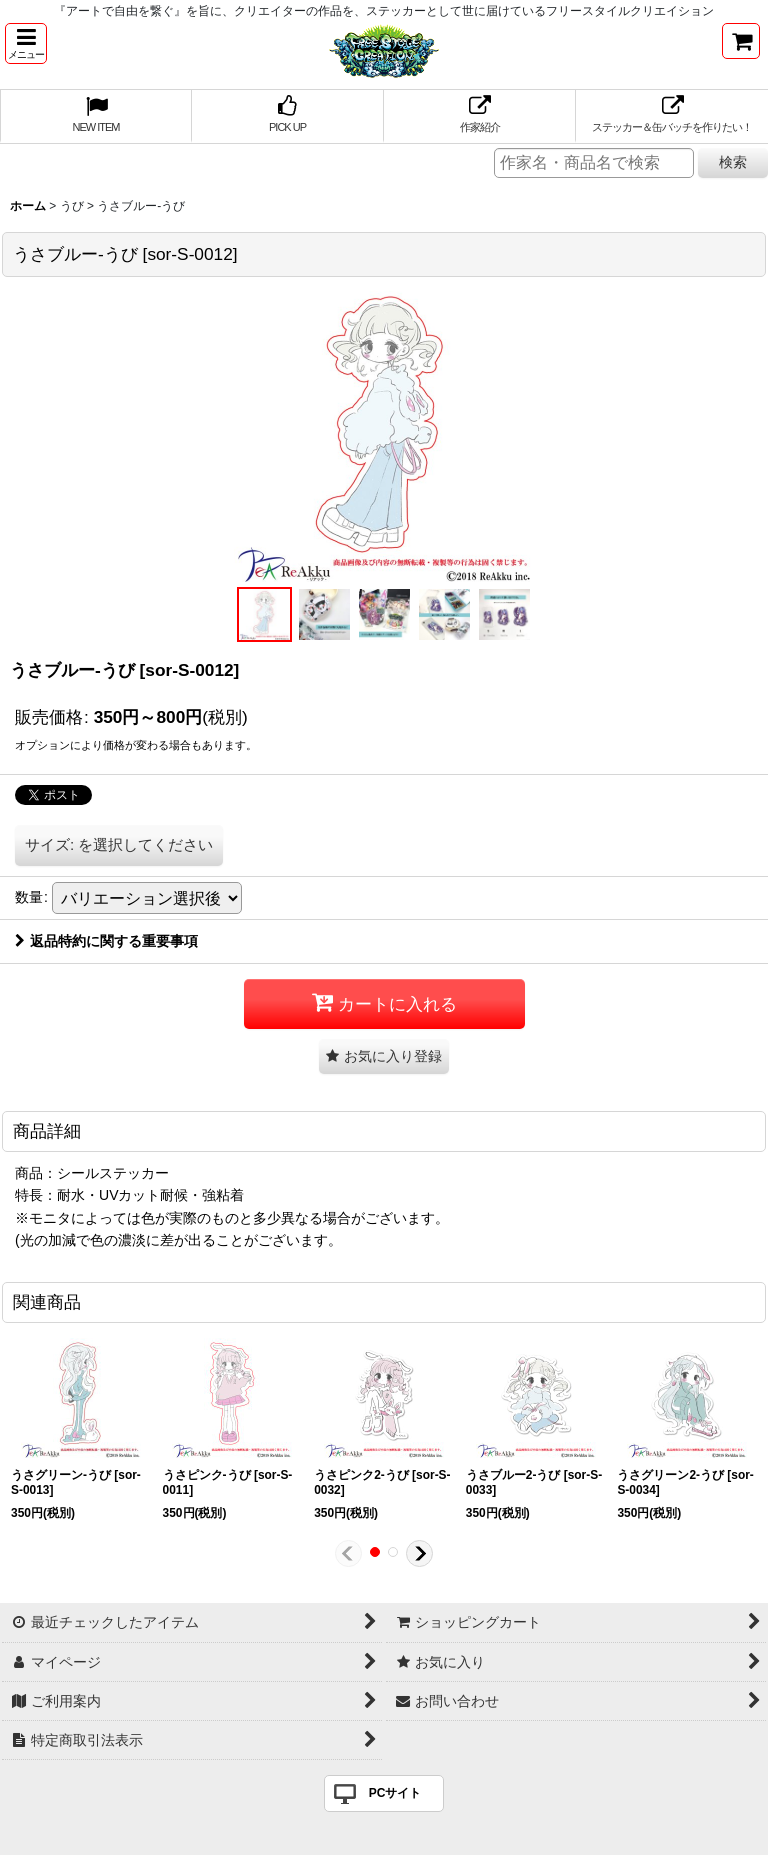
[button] (26, 43)
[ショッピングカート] (741, 41)
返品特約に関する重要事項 (106, 941)
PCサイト (395, 1793)
